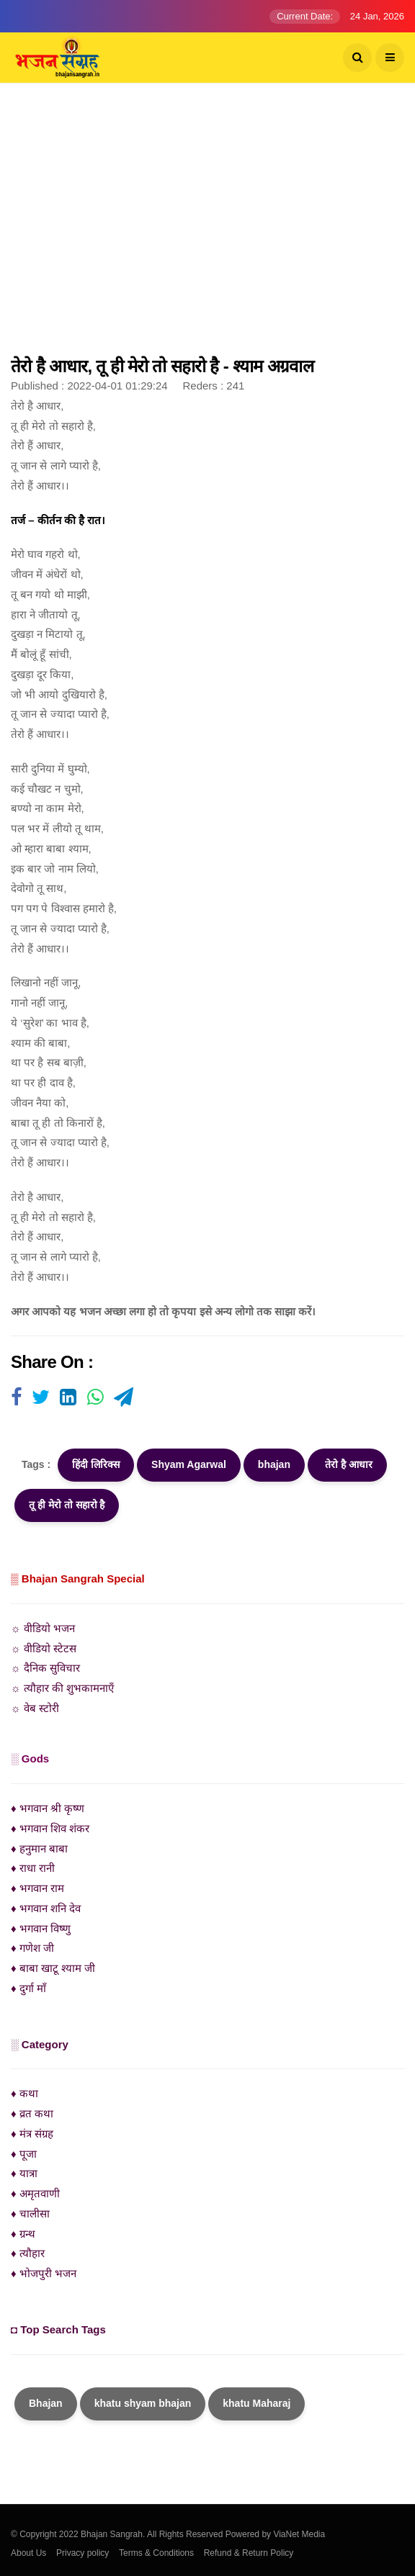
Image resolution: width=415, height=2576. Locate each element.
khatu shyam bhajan (143, 2403)
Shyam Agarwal (188, 1464)
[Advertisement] (207, 227)
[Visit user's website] (16, 1398)
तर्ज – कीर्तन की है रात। (58, 520)
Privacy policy (82, 2553)
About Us (28, 2553)
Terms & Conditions (156, 2553)
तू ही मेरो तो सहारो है (66, 1504)
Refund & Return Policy (249, 2553)
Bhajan (46, 2403)
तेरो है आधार (347, 1464)
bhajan (274, 1464)
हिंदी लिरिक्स (96, 1464)
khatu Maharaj (256, 2403)
